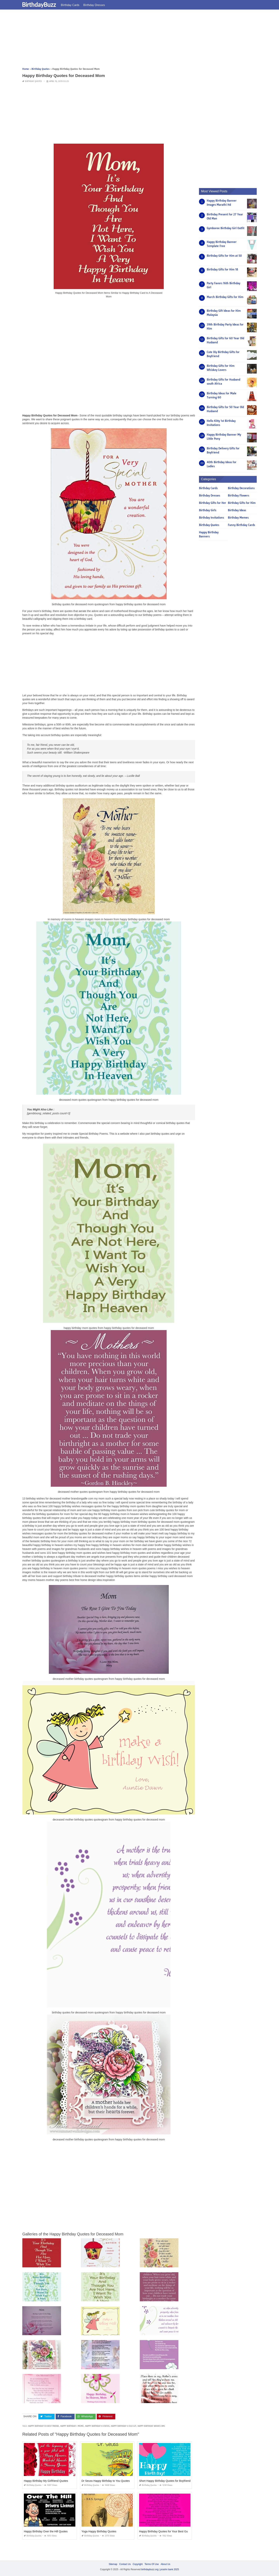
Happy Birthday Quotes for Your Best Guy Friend (168, 2531)
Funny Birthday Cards (241, 525)
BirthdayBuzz (41, 4)
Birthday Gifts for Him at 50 (224, 255)
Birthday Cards (72, 5)
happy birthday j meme (72, 2426)
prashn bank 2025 (169, 2569)
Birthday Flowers (238, 495)
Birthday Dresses (96, 5)
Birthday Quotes (33, 81)
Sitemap (113, 2564)
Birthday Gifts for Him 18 (222, 269)
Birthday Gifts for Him (242, 503)
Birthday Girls (207, 510)
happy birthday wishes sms (151, 2426)
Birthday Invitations (211, 517)
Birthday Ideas (237, 510)
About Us (165, 2564)
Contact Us (125, 2564)
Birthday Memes (238, 517)
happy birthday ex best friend (43, 2426)
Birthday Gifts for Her (212, 503)
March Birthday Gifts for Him (225, 297)
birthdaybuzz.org (149, 2569)
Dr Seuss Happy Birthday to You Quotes (106, 2480)
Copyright (138, 2564)
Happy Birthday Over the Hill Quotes (46, 2531)
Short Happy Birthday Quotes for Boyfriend (164, 2480)
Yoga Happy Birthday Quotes (99, 2531)
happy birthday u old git (123, 2426)
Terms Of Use (152, 2564)
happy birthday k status (97, 2426)
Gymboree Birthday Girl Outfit (225, 228)
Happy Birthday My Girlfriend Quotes (46, 2480)
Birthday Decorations (241, 488)
